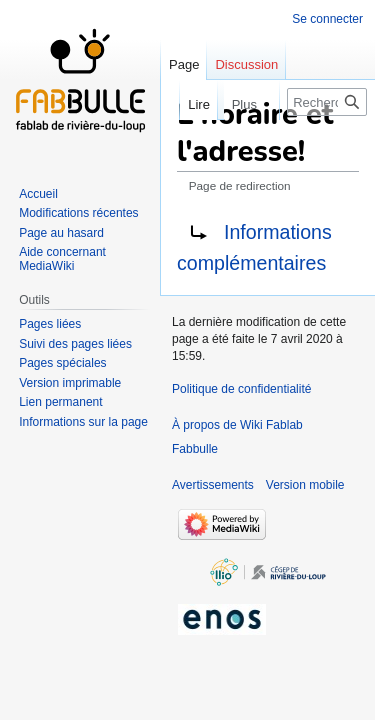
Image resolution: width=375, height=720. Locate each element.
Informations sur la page (83, 422)
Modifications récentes (78, 213)
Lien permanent (60, 402)
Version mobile (305, 485)
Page (184, 64)
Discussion (246, 64)
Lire (179, 104)
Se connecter (327, 19)
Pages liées (50, 324)
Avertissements (213, 485)
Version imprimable (70, 383)
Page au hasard (61, 233)
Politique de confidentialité (241, 389)
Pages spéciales (62, 363)
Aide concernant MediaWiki (62, 259)
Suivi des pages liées (75, 344)
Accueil (38, 194)
